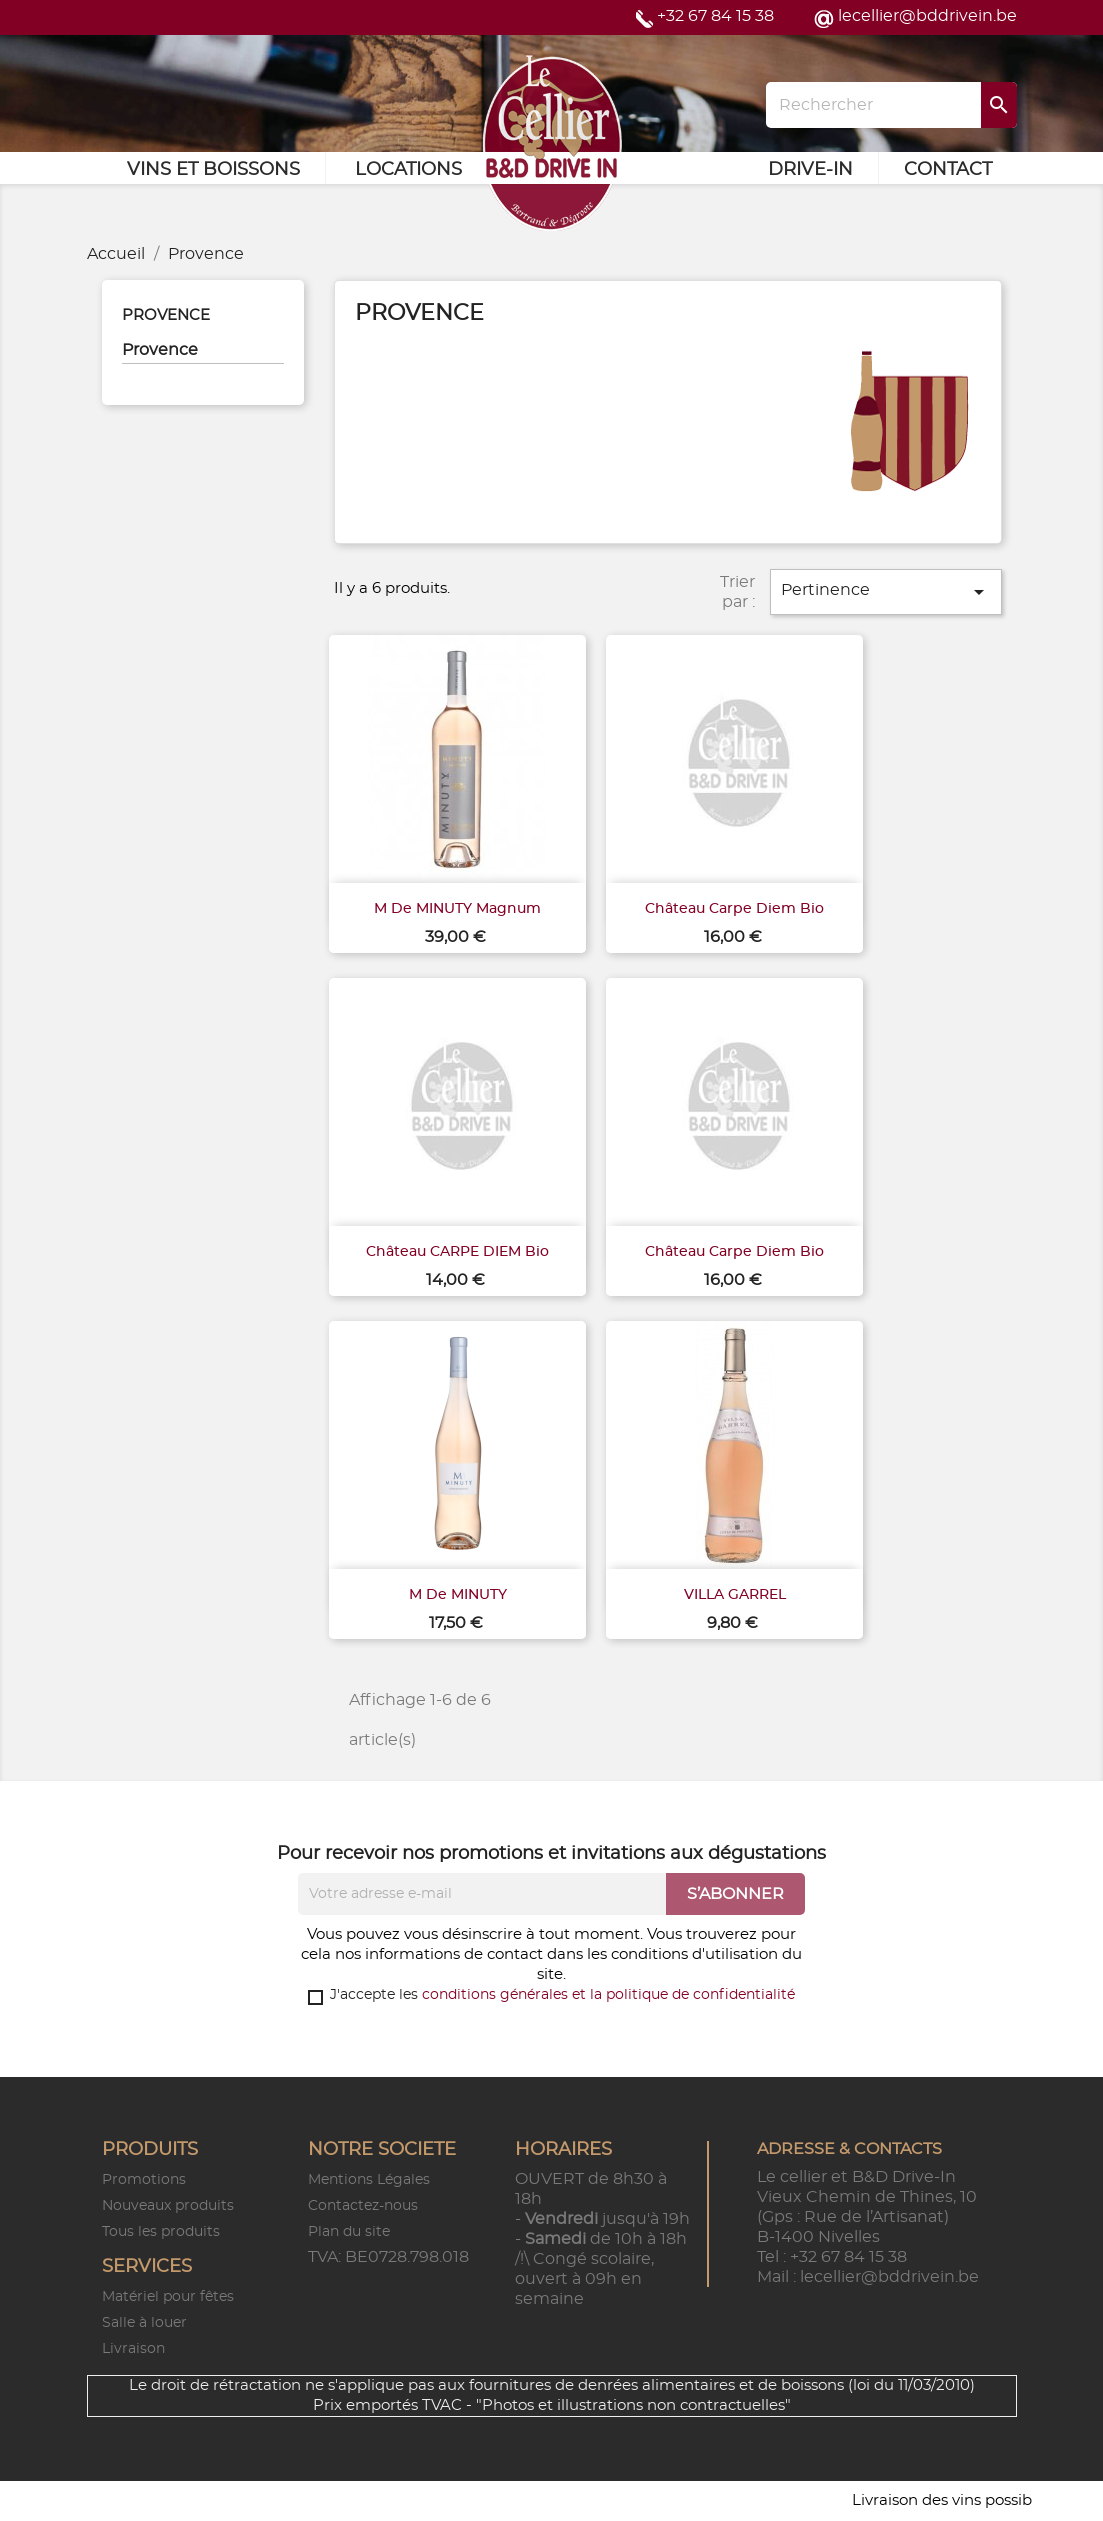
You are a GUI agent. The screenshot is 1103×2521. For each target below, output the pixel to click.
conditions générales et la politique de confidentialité (608, 1995)
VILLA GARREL (735, 1595)
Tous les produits (161, 2232)
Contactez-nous (363, 2206)
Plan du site (349, 2232)
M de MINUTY (458, 1595)
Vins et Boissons (213, 170)
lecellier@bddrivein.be (927, 16)
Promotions (144, 2180)
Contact (948, 170)
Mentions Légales (369, 2180)
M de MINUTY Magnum (457, 909)
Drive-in (810, 170)
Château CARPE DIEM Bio (457, 1252)
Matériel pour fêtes (168, 2297)
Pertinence (886, 592)
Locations (408, 170)
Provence (166, 315)
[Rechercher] (891, 105)
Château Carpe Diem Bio (734, 909)
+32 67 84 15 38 (715, 16)
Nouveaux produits (168, 2206)
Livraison (133, 2349)
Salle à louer (144, 2323)
